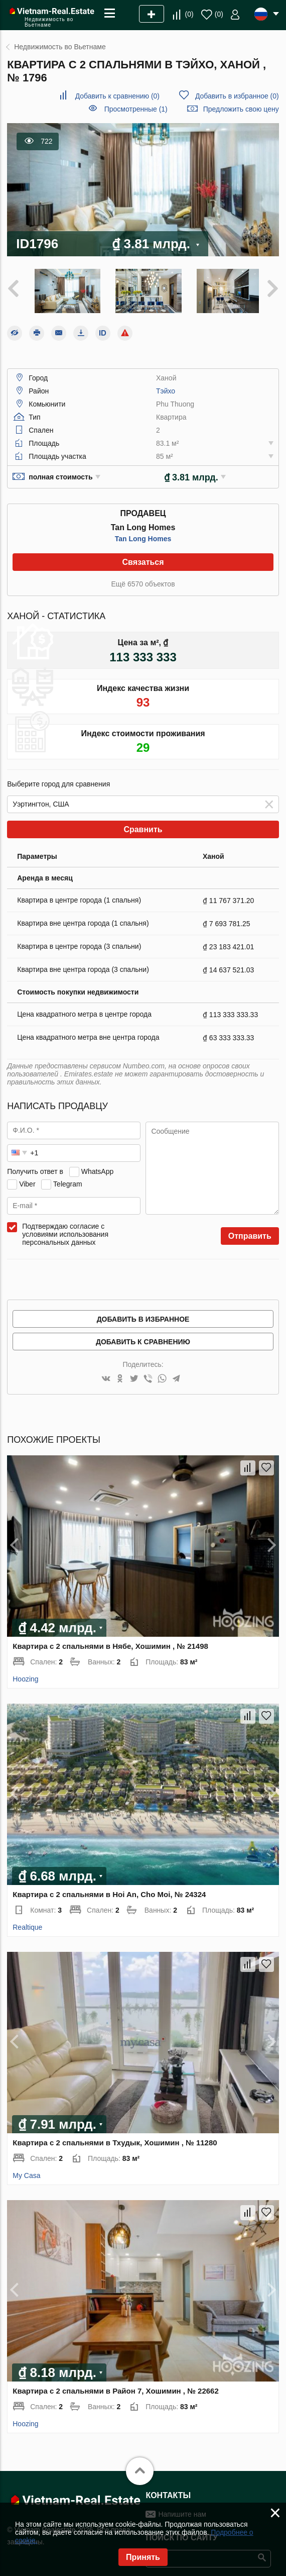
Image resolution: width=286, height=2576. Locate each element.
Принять (143, 2557)
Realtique (27, 1925)
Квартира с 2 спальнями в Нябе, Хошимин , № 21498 (110, 1643)
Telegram (67, 1181)
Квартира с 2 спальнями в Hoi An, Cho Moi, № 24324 (109, 1892)
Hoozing (25, 1676)
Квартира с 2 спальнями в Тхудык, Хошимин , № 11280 (115, 2140)
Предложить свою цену (241, 109)
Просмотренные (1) (136, 109)
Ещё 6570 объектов (143, 581)
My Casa (26, 2173)
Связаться (143, 559)
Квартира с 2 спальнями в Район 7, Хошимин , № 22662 (116, 2388)
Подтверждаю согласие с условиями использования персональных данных (65, 1232)
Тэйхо (165, 388)
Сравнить (142, 827)
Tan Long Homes (143, 536)
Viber (27, 1181)
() (189, 14)
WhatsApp (97, 1169)
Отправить (249, 1233)
